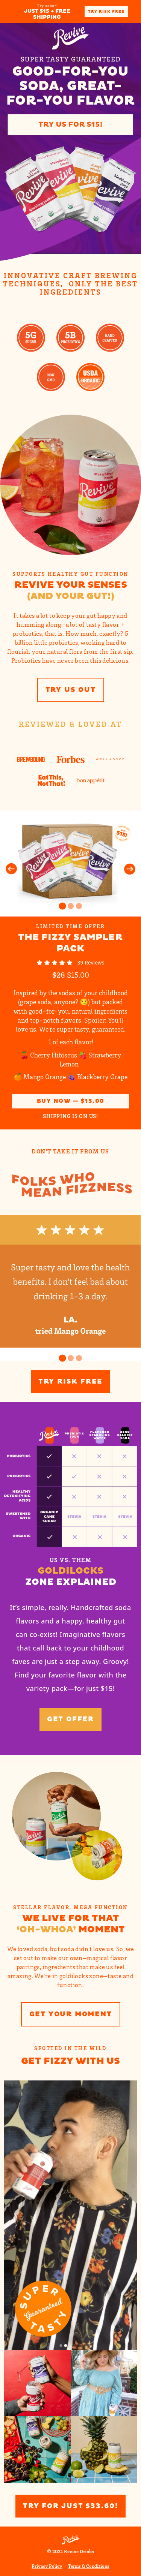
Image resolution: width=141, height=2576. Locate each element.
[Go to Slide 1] (62, 905)
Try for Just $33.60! (70, 2506)
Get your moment (70, 2014)
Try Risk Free (106, 11)
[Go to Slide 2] (71, 906)
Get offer (70, 1719)
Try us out (70, 690)
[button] (70, 863)
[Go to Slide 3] (79, 906)
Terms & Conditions (88, 2566)
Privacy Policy (47, 2566)
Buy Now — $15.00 (71, 1101)
